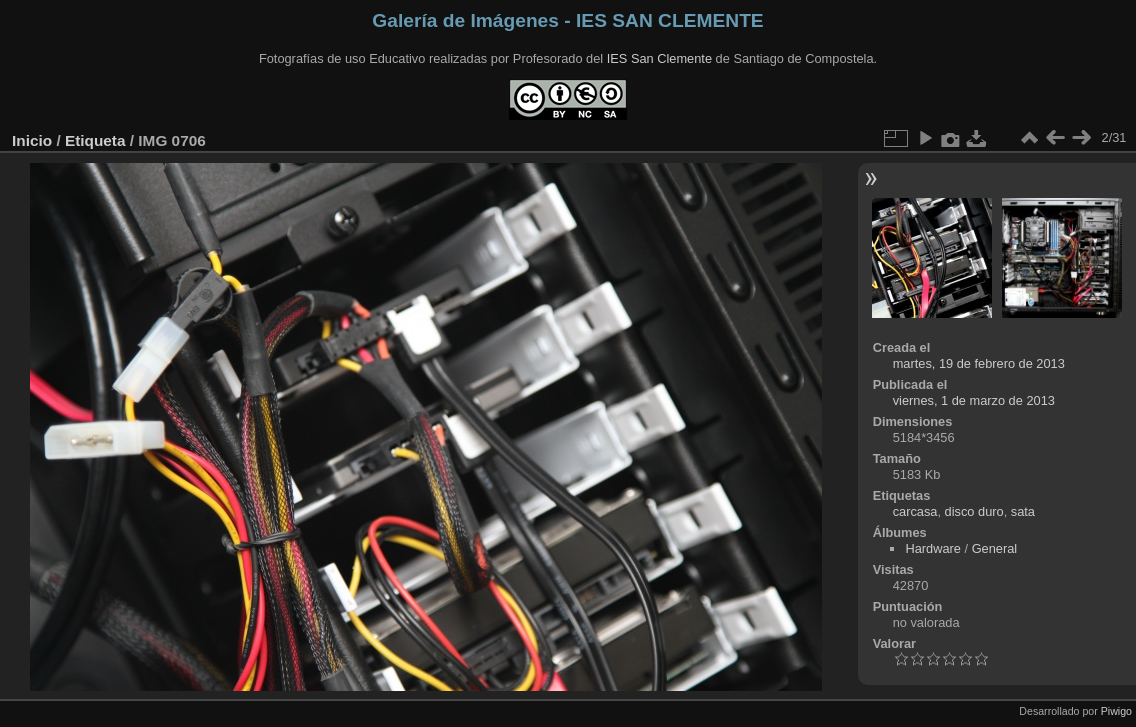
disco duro (974, 511)
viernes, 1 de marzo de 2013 (974, 400)
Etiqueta (95, 140)
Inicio (32, 140)
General (995, 548)
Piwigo (1116, 711)
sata (1023, 511)
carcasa (915, 511)
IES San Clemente (659, 58)
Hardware (932, 548)
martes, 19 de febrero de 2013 (979, 363)
